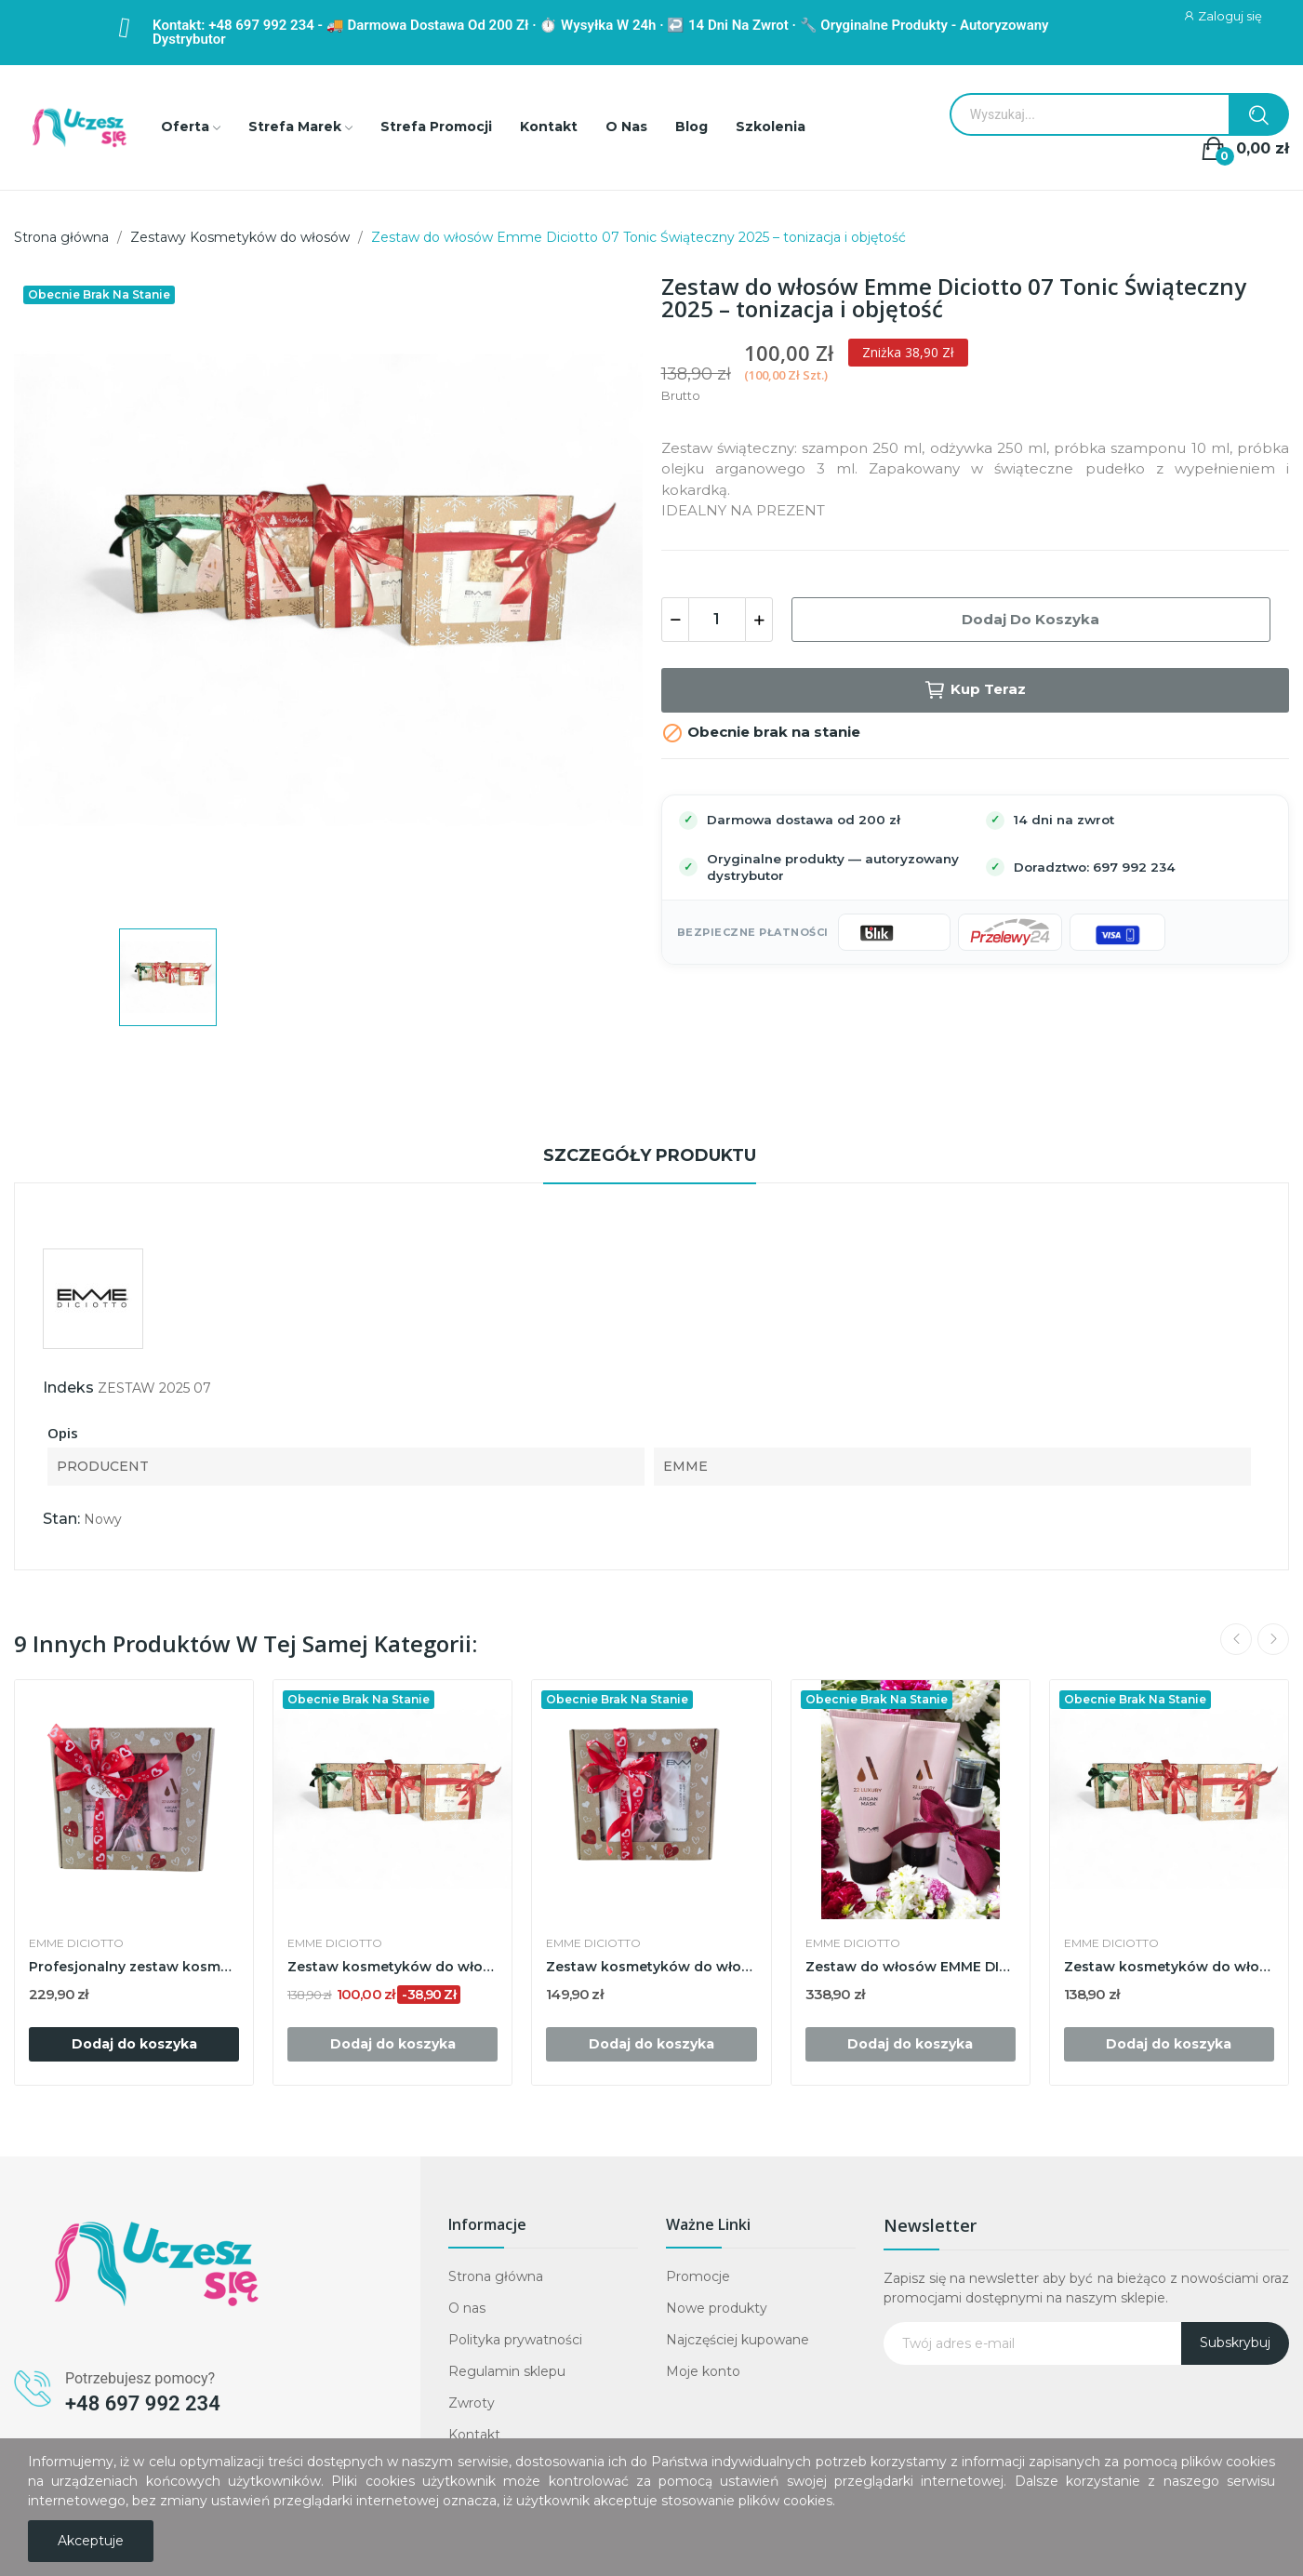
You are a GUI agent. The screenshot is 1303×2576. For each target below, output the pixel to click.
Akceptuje (91, 2540)
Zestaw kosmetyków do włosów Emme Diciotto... (651, 1966)
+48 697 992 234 (142, 2403)
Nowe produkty (716, 2308)
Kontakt (474, 2434)
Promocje (698, 2276)
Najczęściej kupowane (737, 2339)
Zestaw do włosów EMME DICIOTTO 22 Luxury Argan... (910, 1966)
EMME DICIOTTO (76, 1943)
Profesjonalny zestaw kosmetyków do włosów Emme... (134, 1966)
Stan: (61, 1519)
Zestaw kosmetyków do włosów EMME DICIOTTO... (392, 1966)
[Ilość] (717, 619)
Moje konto (703, 2371)
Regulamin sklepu (506, 2371)
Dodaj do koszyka (1030, 619)
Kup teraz (975, 690)
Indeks (68, 1387)
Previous (1236, 1639)
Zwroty (471, 2403)
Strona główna (495, 2276)
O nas (466, 2308)
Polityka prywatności (515, 2339)
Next (1273, 1639)
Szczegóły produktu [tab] (649, 1155)
